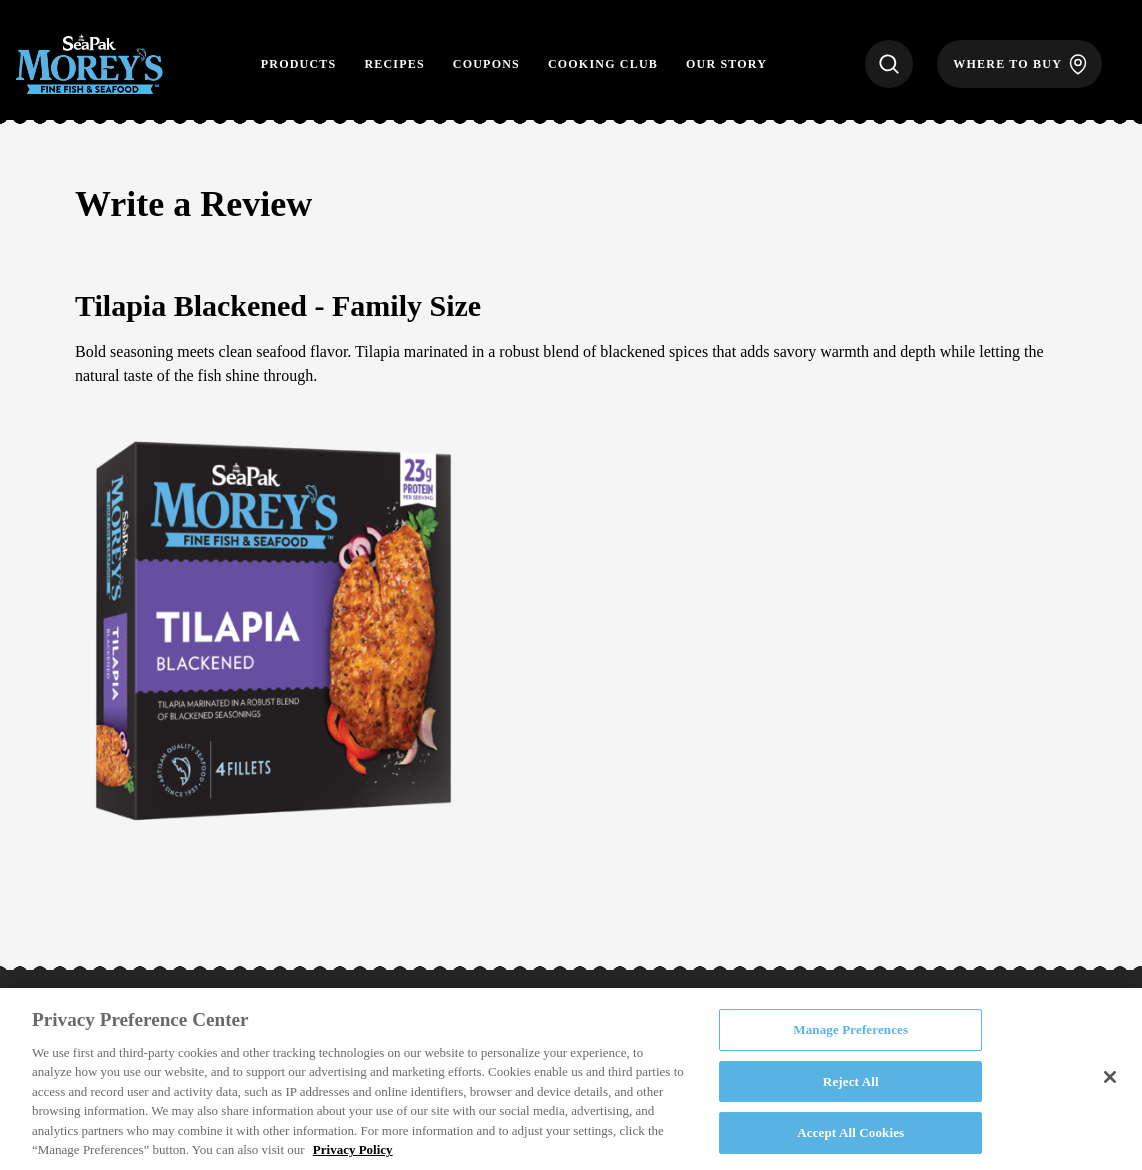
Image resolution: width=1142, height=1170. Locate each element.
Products (299, 64)
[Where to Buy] (1019, 64)
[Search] (889, 64)
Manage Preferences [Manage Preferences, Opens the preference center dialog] (850, 1029)
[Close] (1110, 1077)
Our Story (726, 64)
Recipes (394, 64)
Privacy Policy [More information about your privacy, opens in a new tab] (353, 1149)
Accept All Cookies (850, 1132)
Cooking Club (603, 64)
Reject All (851, 1081)
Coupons (486, 64)
